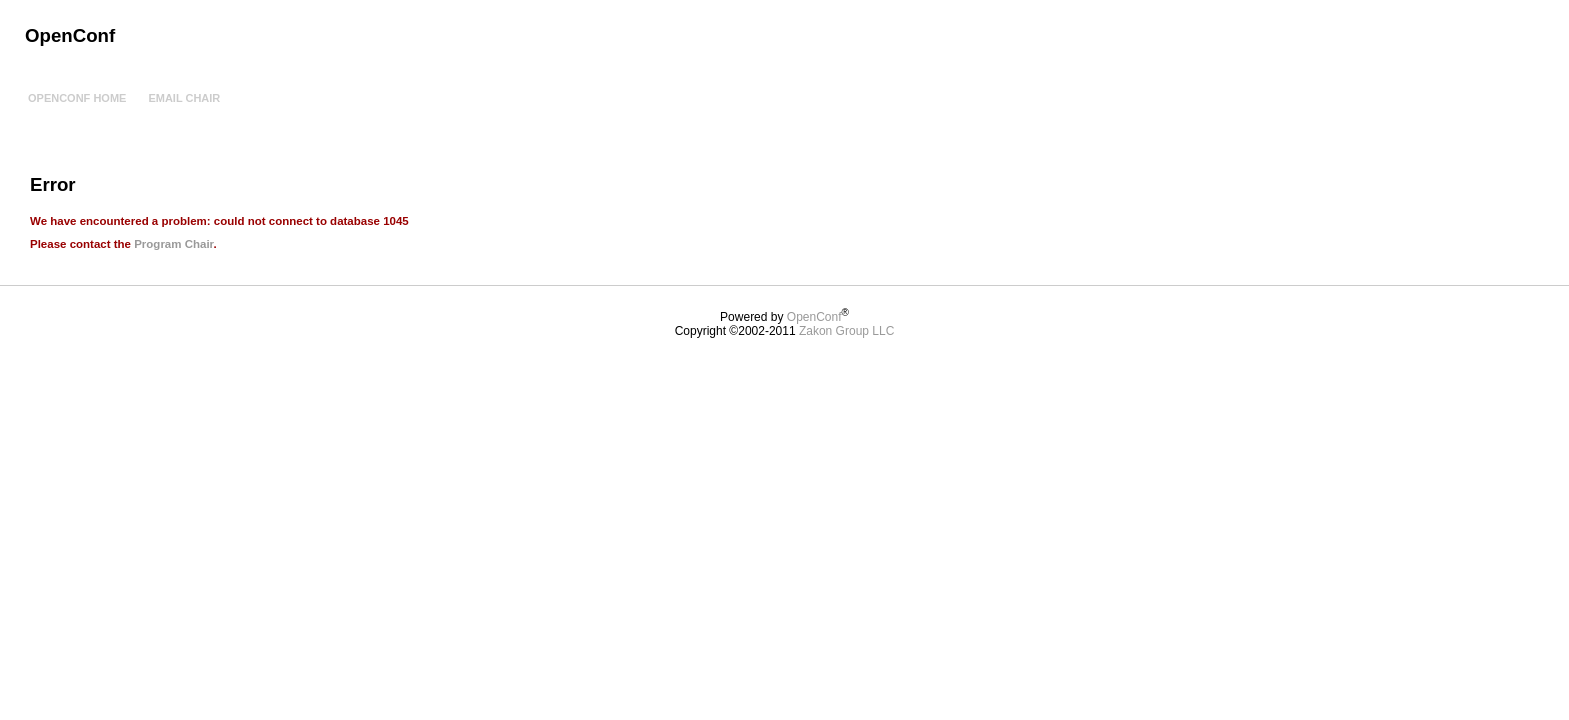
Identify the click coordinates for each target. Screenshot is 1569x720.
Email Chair (184, 98)
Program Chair (173, 244)
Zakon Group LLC (846, 331)
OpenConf (814, 317)
